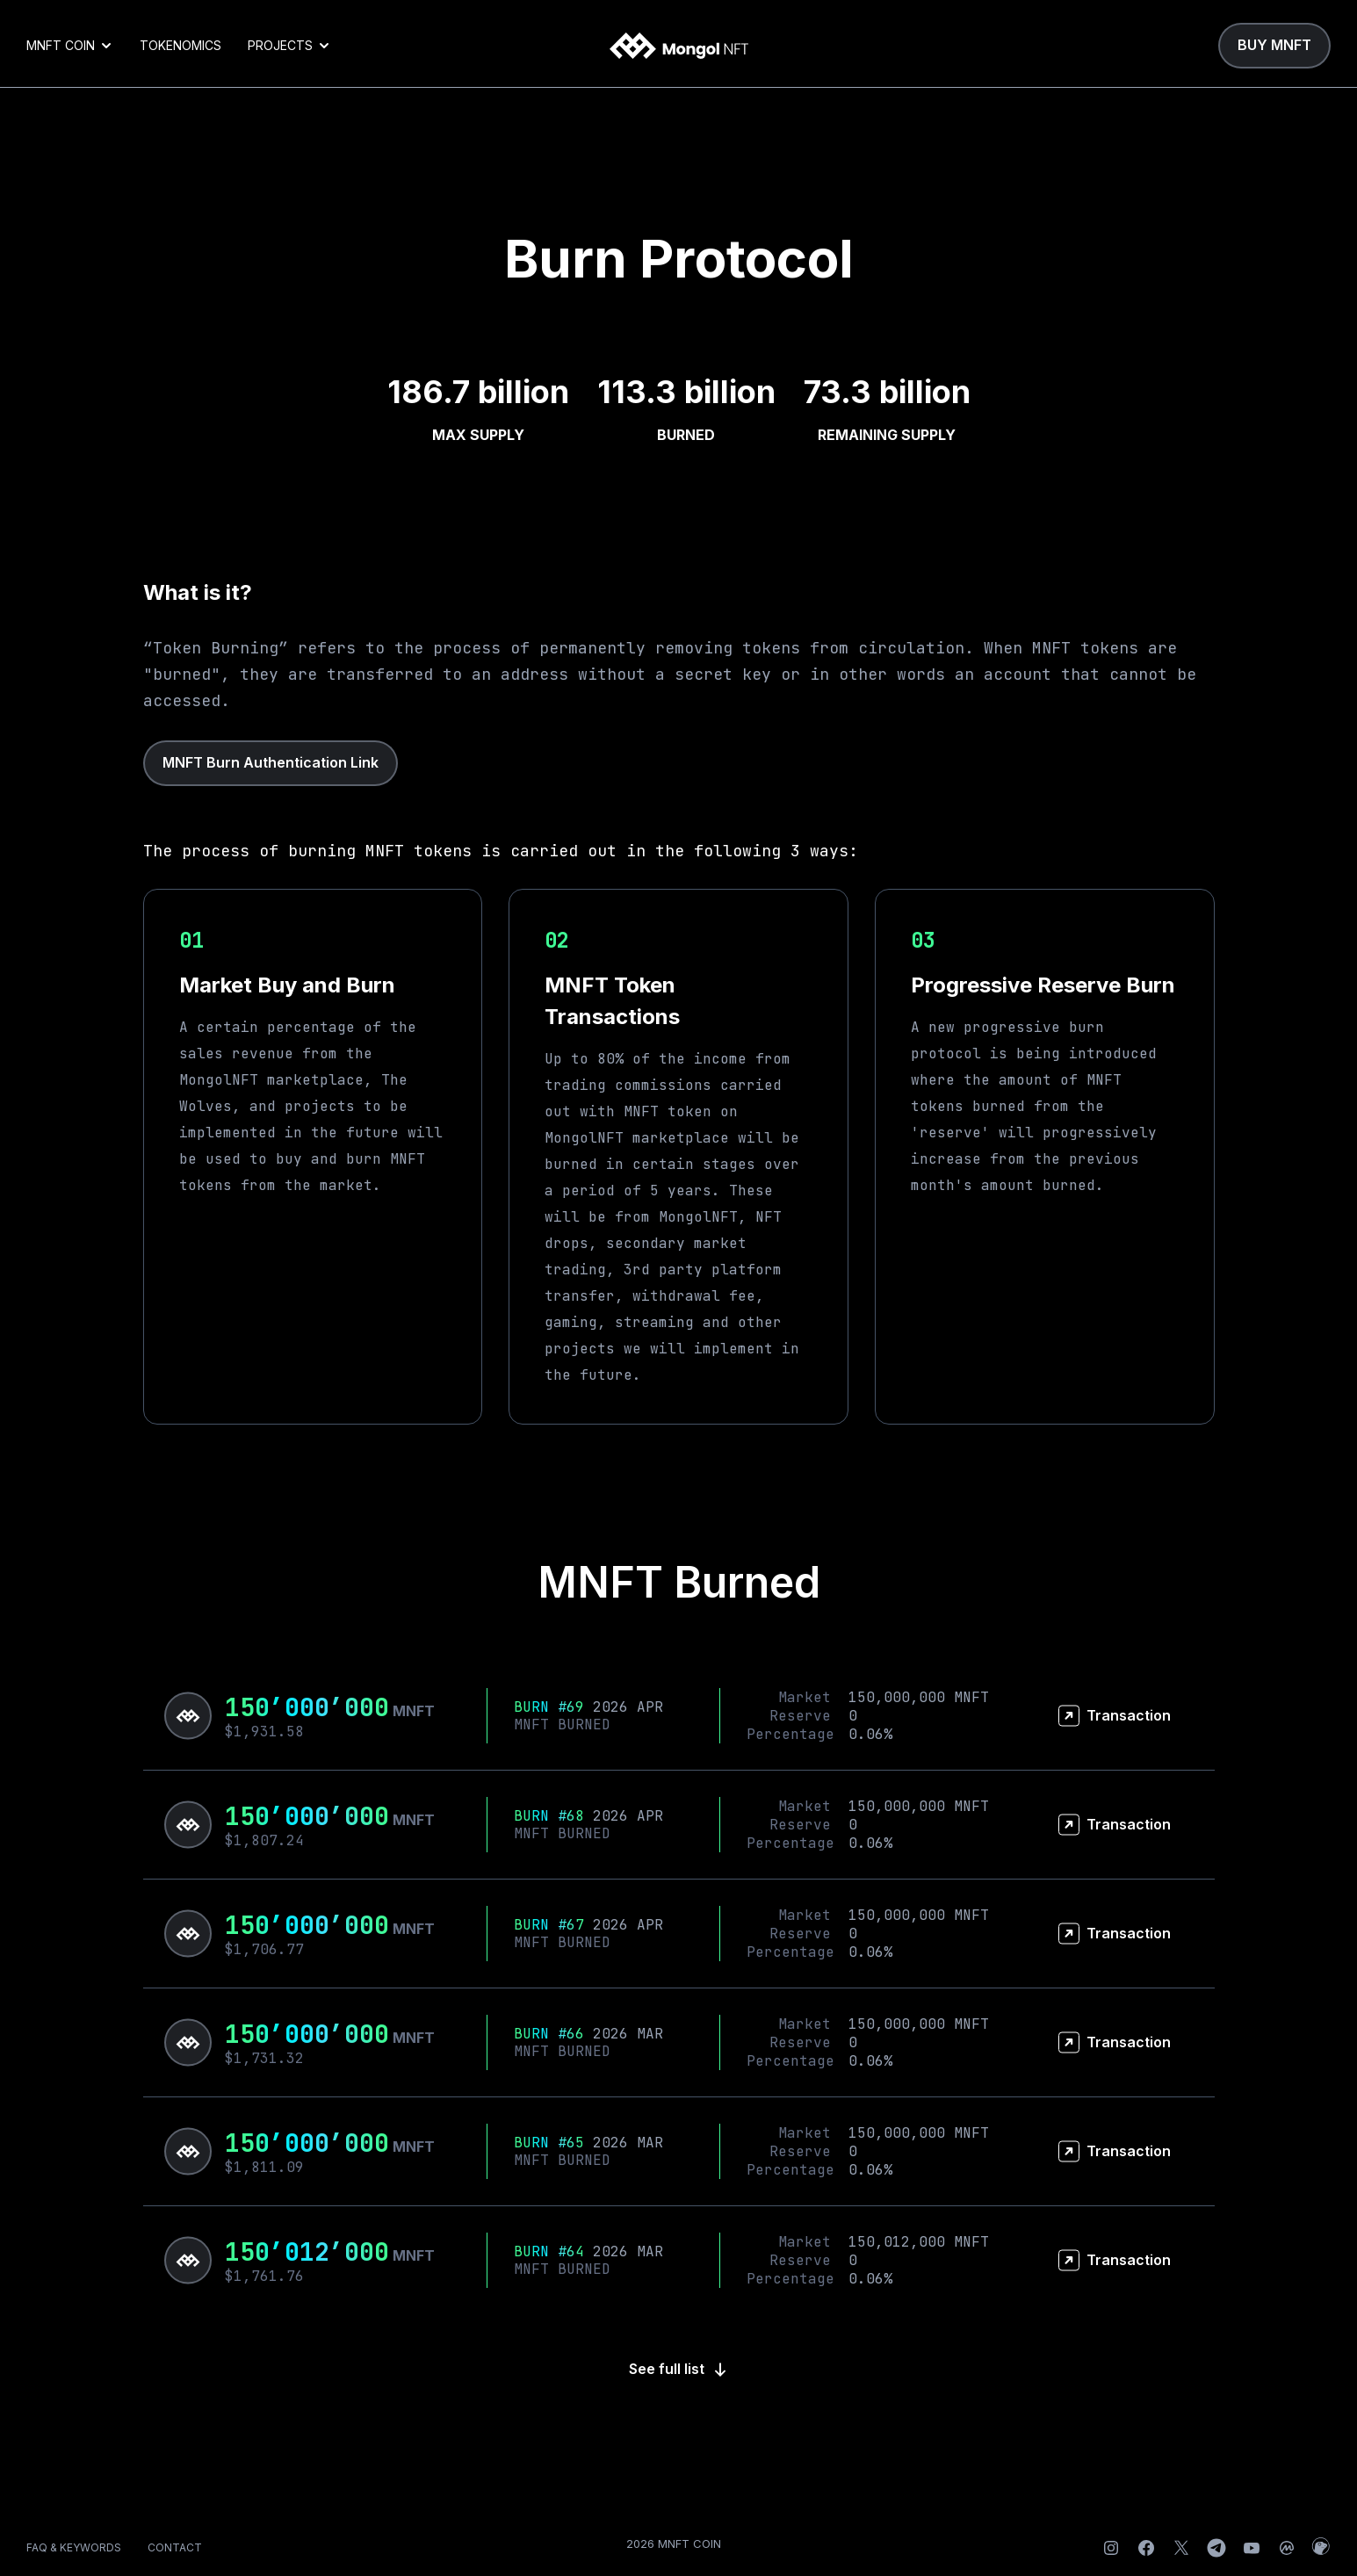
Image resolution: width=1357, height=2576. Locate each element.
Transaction (1114, 1716)
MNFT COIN (69, 45)
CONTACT (175, 2547)
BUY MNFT (1274, 45)
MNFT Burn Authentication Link (270, 762)
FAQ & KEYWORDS (73, 2547)
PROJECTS (289, 45)
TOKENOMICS (180, 45)
